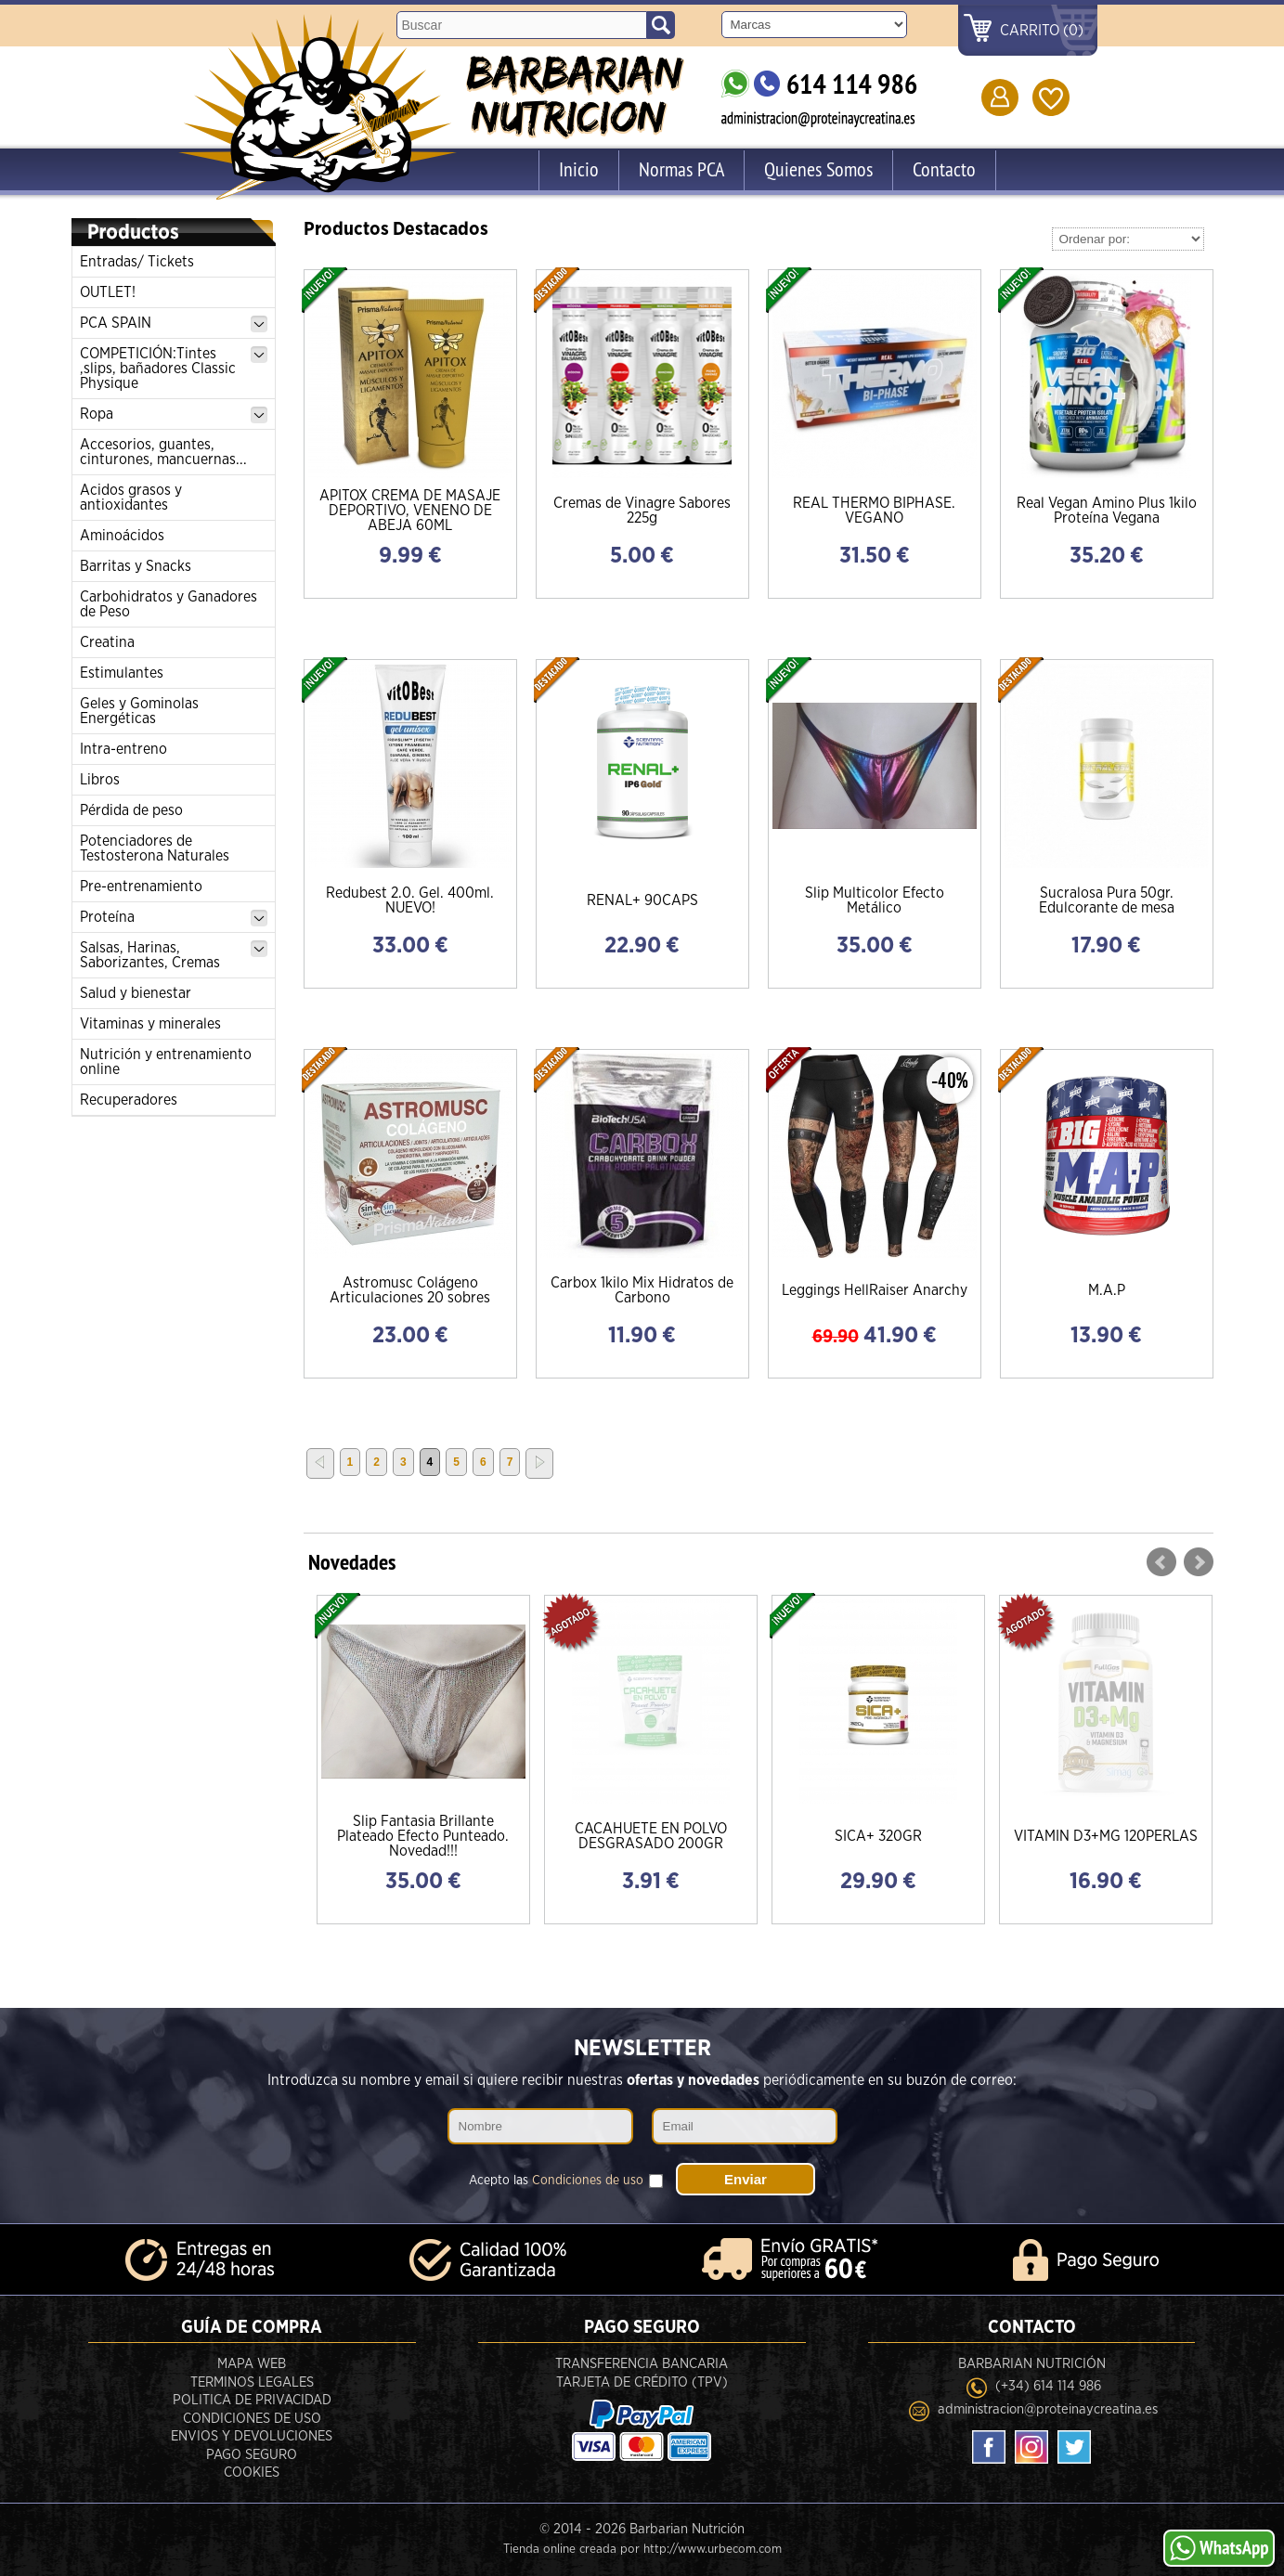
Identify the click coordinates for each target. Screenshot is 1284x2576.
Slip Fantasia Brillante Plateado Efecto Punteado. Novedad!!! (423, 1836)
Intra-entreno (123, 749)
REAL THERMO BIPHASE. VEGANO (874, 510)
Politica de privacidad (252, 2400)
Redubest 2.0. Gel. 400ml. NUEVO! (410, 900)
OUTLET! (108, 292)
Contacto (944, 169)
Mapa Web (251, 2364)
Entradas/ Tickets (137, 261)
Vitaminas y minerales (150, 1023)
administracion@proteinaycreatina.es (1048, 2409)
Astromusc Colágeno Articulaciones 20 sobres (410, 1290)
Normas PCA (681, 169)
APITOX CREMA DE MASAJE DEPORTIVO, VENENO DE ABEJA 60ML (409, 510)
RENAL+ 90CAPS (642, 900)
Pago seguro (251, 2455)
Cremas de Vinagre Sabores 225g (642, 510)
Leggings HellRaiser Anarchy (874, 1290)
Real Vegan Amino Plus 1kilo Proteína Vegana (1107, 510)
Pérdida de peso (131, 810)
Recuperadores (128, 1100)
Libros (100, 779)
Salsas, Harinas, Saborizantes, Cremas (173, 955)
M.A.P (1106, 1290)
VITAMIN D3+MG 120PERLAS (1106, 1836)
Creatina (107, 642)
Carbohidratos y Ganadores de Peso (168, 604)
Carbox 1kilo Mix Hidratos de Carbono (642, 1290)
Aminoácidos (122, 535)
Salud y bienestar (135, 993)
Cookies (251, 2472)
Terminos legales (252, 2382)
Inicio (579, 169)
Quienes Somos (818, 169)
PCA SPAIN (173, 324)
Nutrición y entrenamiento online (166, 1062)
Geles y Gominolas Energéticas (139, 711)
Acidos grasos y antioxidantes (131, 497)
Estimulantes (121, 673)
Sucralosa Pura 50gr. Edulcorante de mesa (1106, 900)
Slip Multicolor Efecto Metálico (874, 900)
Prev (1161, 1562)
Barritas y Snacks (135, 566)
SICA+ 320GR (878, 1836)
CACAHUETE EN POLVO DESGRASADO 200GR (651, 1836)
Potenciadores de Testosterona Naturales (154, 848)
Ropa (173, 415)
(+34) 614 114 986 (1048, 2386)
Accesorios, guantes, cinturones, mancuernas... (163, 452)
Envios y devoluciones (251, 2436)
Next (1198, 1562)
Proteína (173, 918)
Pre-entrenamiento (141, 886)
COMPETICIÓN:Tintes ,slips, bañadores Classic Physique (173, 368)
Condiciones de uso (587, 2180)
